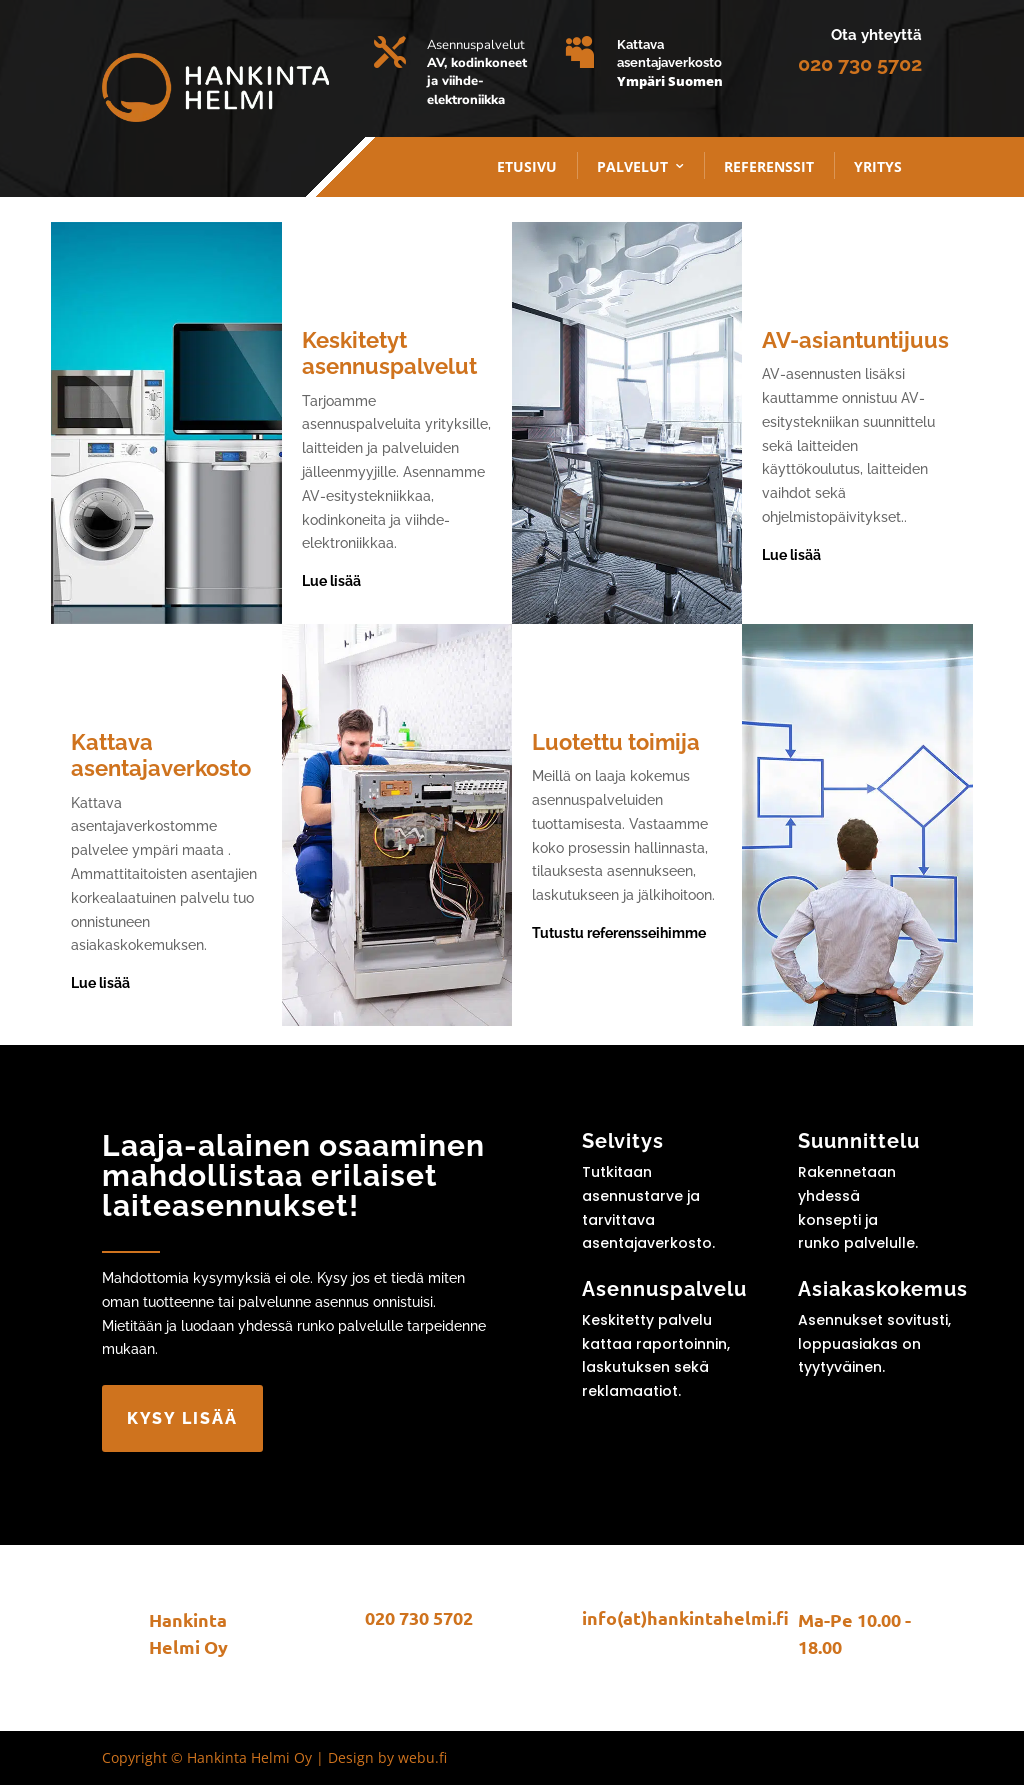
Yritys (878, 166)
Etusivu (527, 166)
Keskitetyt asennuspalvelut (389, 353)
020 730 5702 (860, 64)
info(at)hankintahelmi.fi (685, 1617)
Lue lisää (331, 581)
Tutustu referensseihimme (619, 933)
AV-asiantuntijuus (855, 340)
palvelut (632, 166)
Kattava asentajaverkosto (161, 755)
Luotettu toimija (616, 742)
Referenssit (769, 166)
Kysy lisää (182, 1418)
